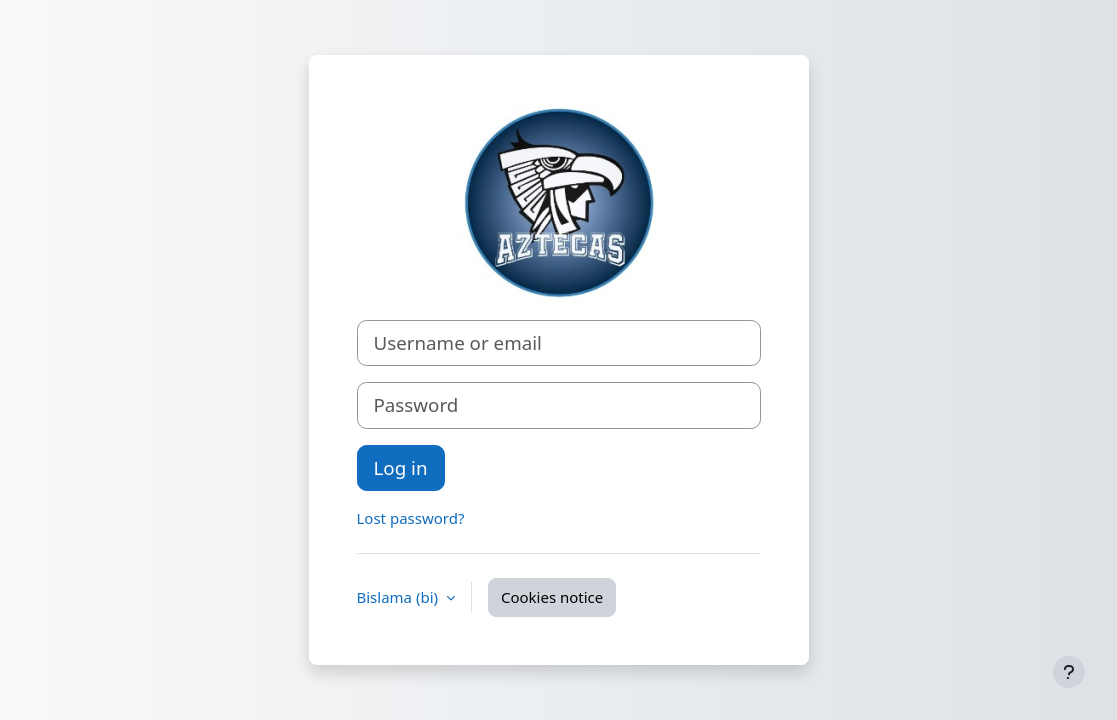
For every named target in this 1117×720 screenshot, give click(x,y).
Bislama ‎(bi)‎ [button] (399, 597)
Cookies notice (552, 597)
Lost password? (411, 518)
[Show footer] (1069, 672)
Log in (401, 467)
